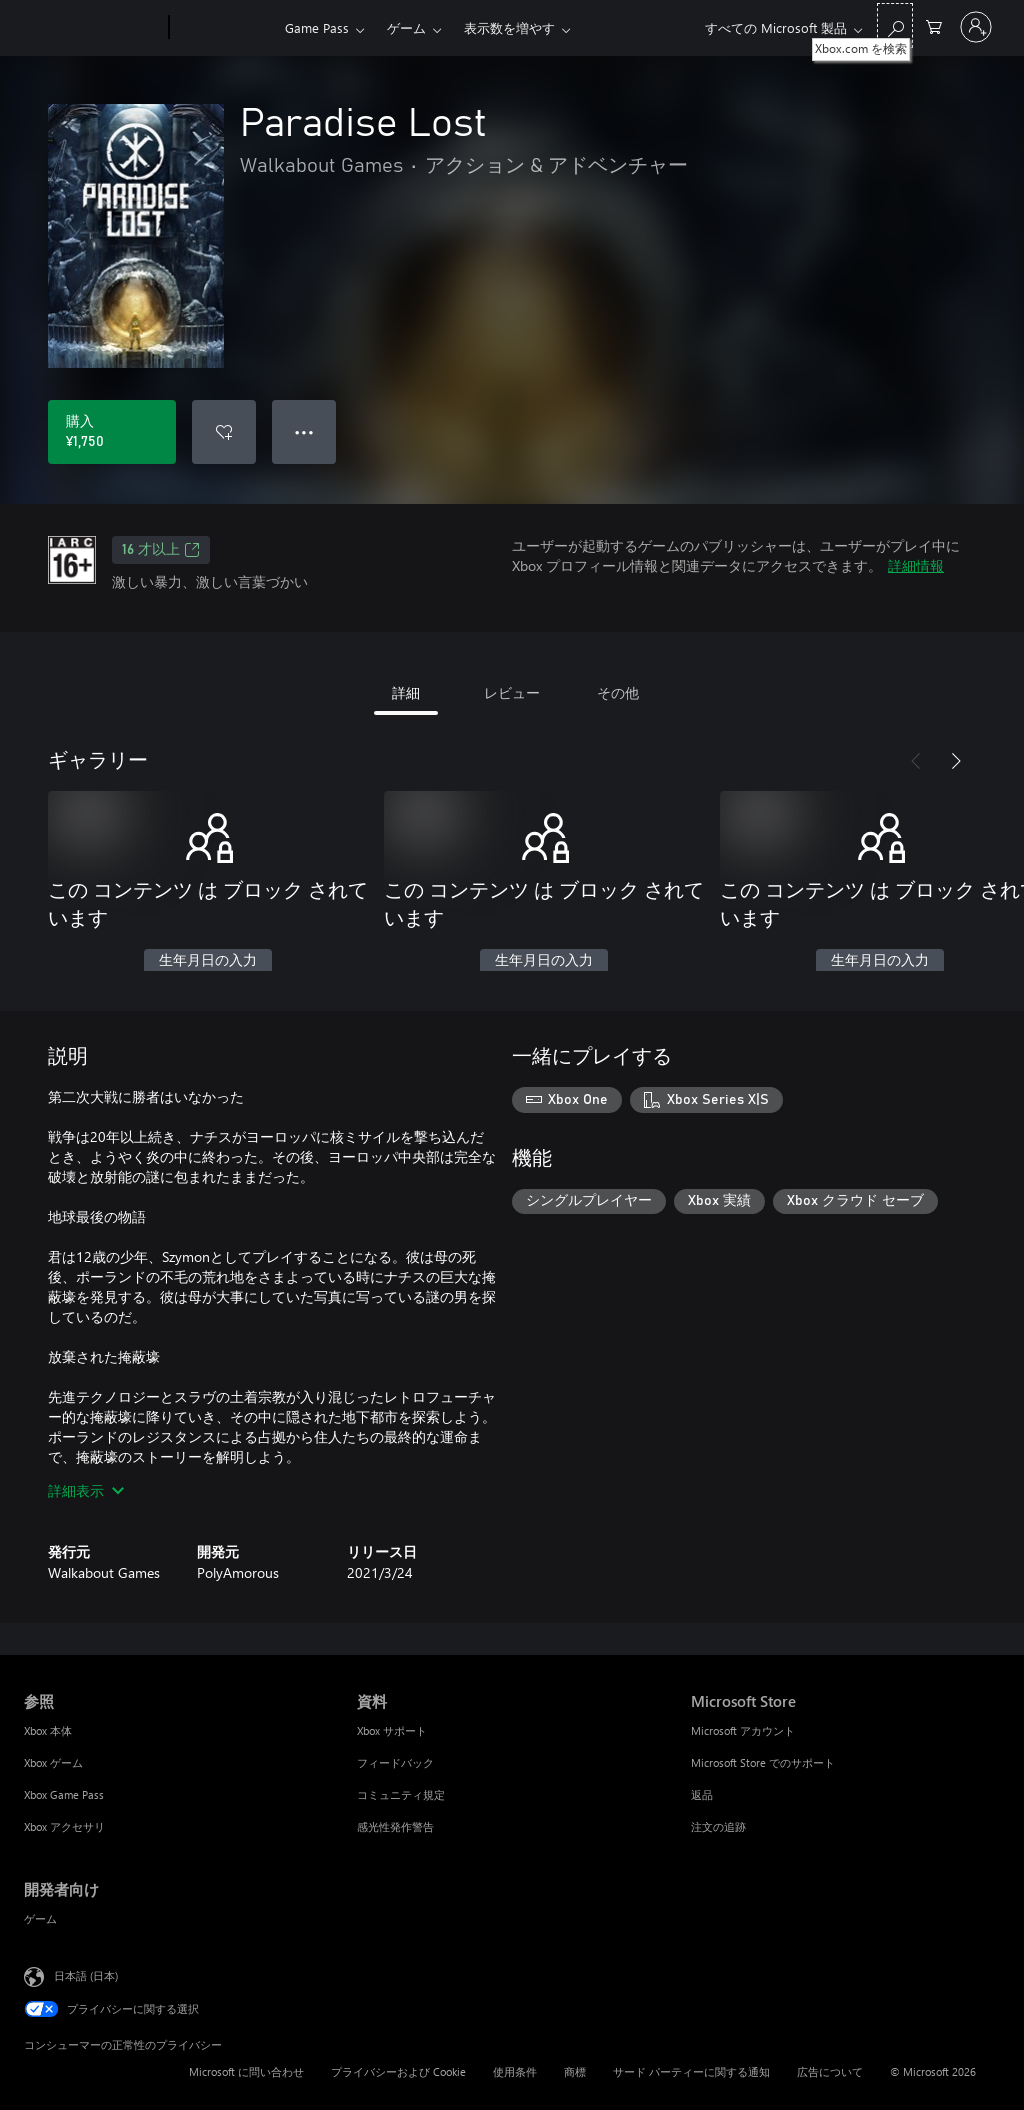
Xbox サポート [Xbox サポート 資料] (392, 1730)
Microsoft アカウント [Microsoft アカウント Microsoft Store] (743, 1730)
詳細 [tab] (406, 692)
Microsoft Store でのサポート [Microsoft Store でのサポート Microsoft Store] (763, 1762)
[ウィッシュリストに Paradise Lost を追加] (224, 432)
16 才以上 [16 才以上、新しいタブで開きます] (161, 550)
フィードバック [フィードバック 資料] (395, 1762)
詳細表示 (86, 1490)
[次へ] (956, 761)
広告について (830, 2071)
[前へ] (916, 761)
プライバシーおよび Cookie (398, 2071)
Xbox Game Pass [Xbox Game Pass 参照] (64, 1794)
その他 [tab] (618, 692)
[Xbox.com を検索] (895, 25)
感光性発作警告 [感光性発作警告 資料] (395, 1826)
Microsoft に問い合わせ (246, 2071)
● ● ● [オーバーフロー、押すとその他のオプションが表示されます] (304, 431)
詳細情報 (916, 565)
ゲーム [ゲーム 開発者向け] (40, 1918)
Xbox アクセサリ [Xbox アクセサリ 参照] (64, 1826)
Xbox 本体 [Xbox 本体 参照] (48, 1730)
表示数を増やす (509, 27)
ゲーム (406, 27)
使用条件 (515, 2071)
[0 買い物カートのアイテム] (934, 25)
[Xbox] (224, 28)
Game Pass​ (317, 27)
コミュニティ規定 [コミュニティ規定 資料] (401, 1794)
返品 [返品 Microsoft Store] (702, 1794)
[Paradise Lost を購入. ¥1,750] (112, 432)
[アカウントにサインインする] (976, 27)
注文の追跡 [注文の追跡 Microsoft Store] (718, 1826)
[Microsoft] (92, 28)
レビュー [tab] (512, 692)
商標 (575, 2071)
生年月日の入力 (208, 961)
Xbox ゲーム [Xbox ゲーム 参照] (53, 1762)
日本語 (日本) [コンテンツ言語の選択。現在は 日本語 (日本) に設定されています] (86, 1975)
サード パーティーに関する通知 (691, 2071)
